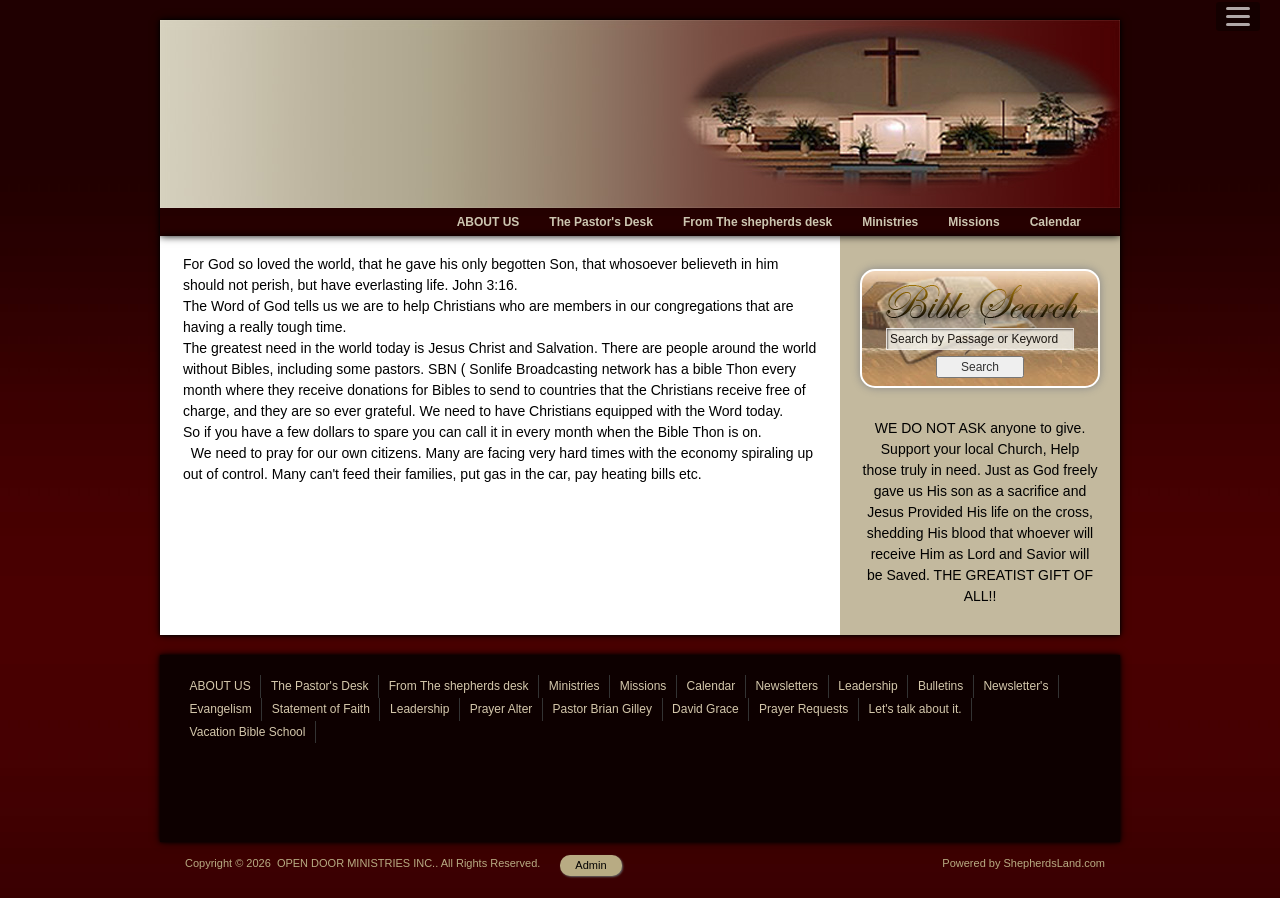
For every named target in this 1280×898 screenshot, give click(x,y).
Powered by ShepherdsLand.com (1023, 863)
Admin (590, 865)
